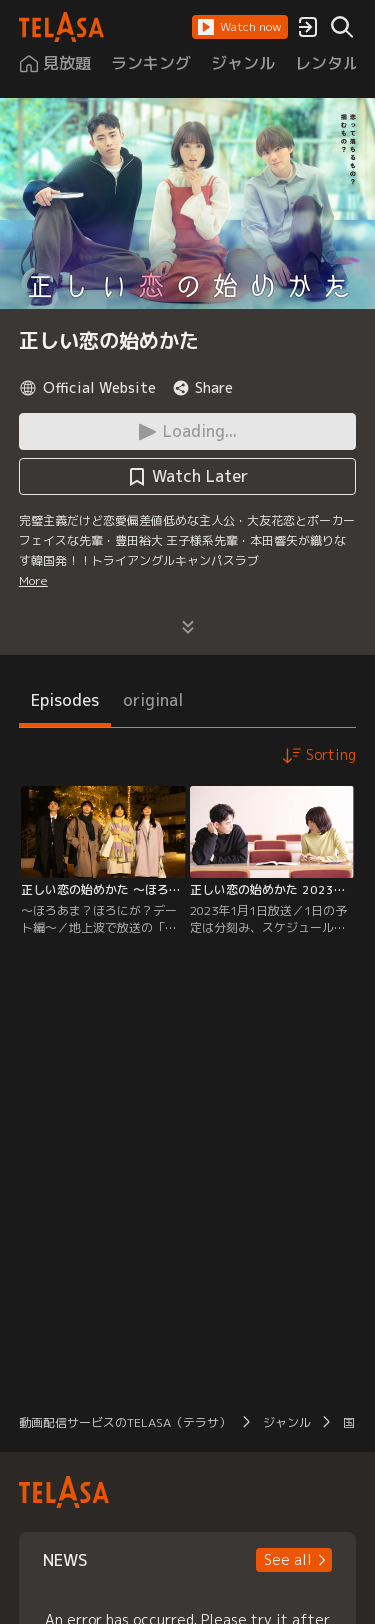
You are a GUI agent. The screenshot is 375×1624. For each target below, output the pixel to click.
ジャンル (287, 1422)
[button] (240, 27)
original (153, 700)
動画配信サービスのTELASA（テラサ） (125, 1422)
